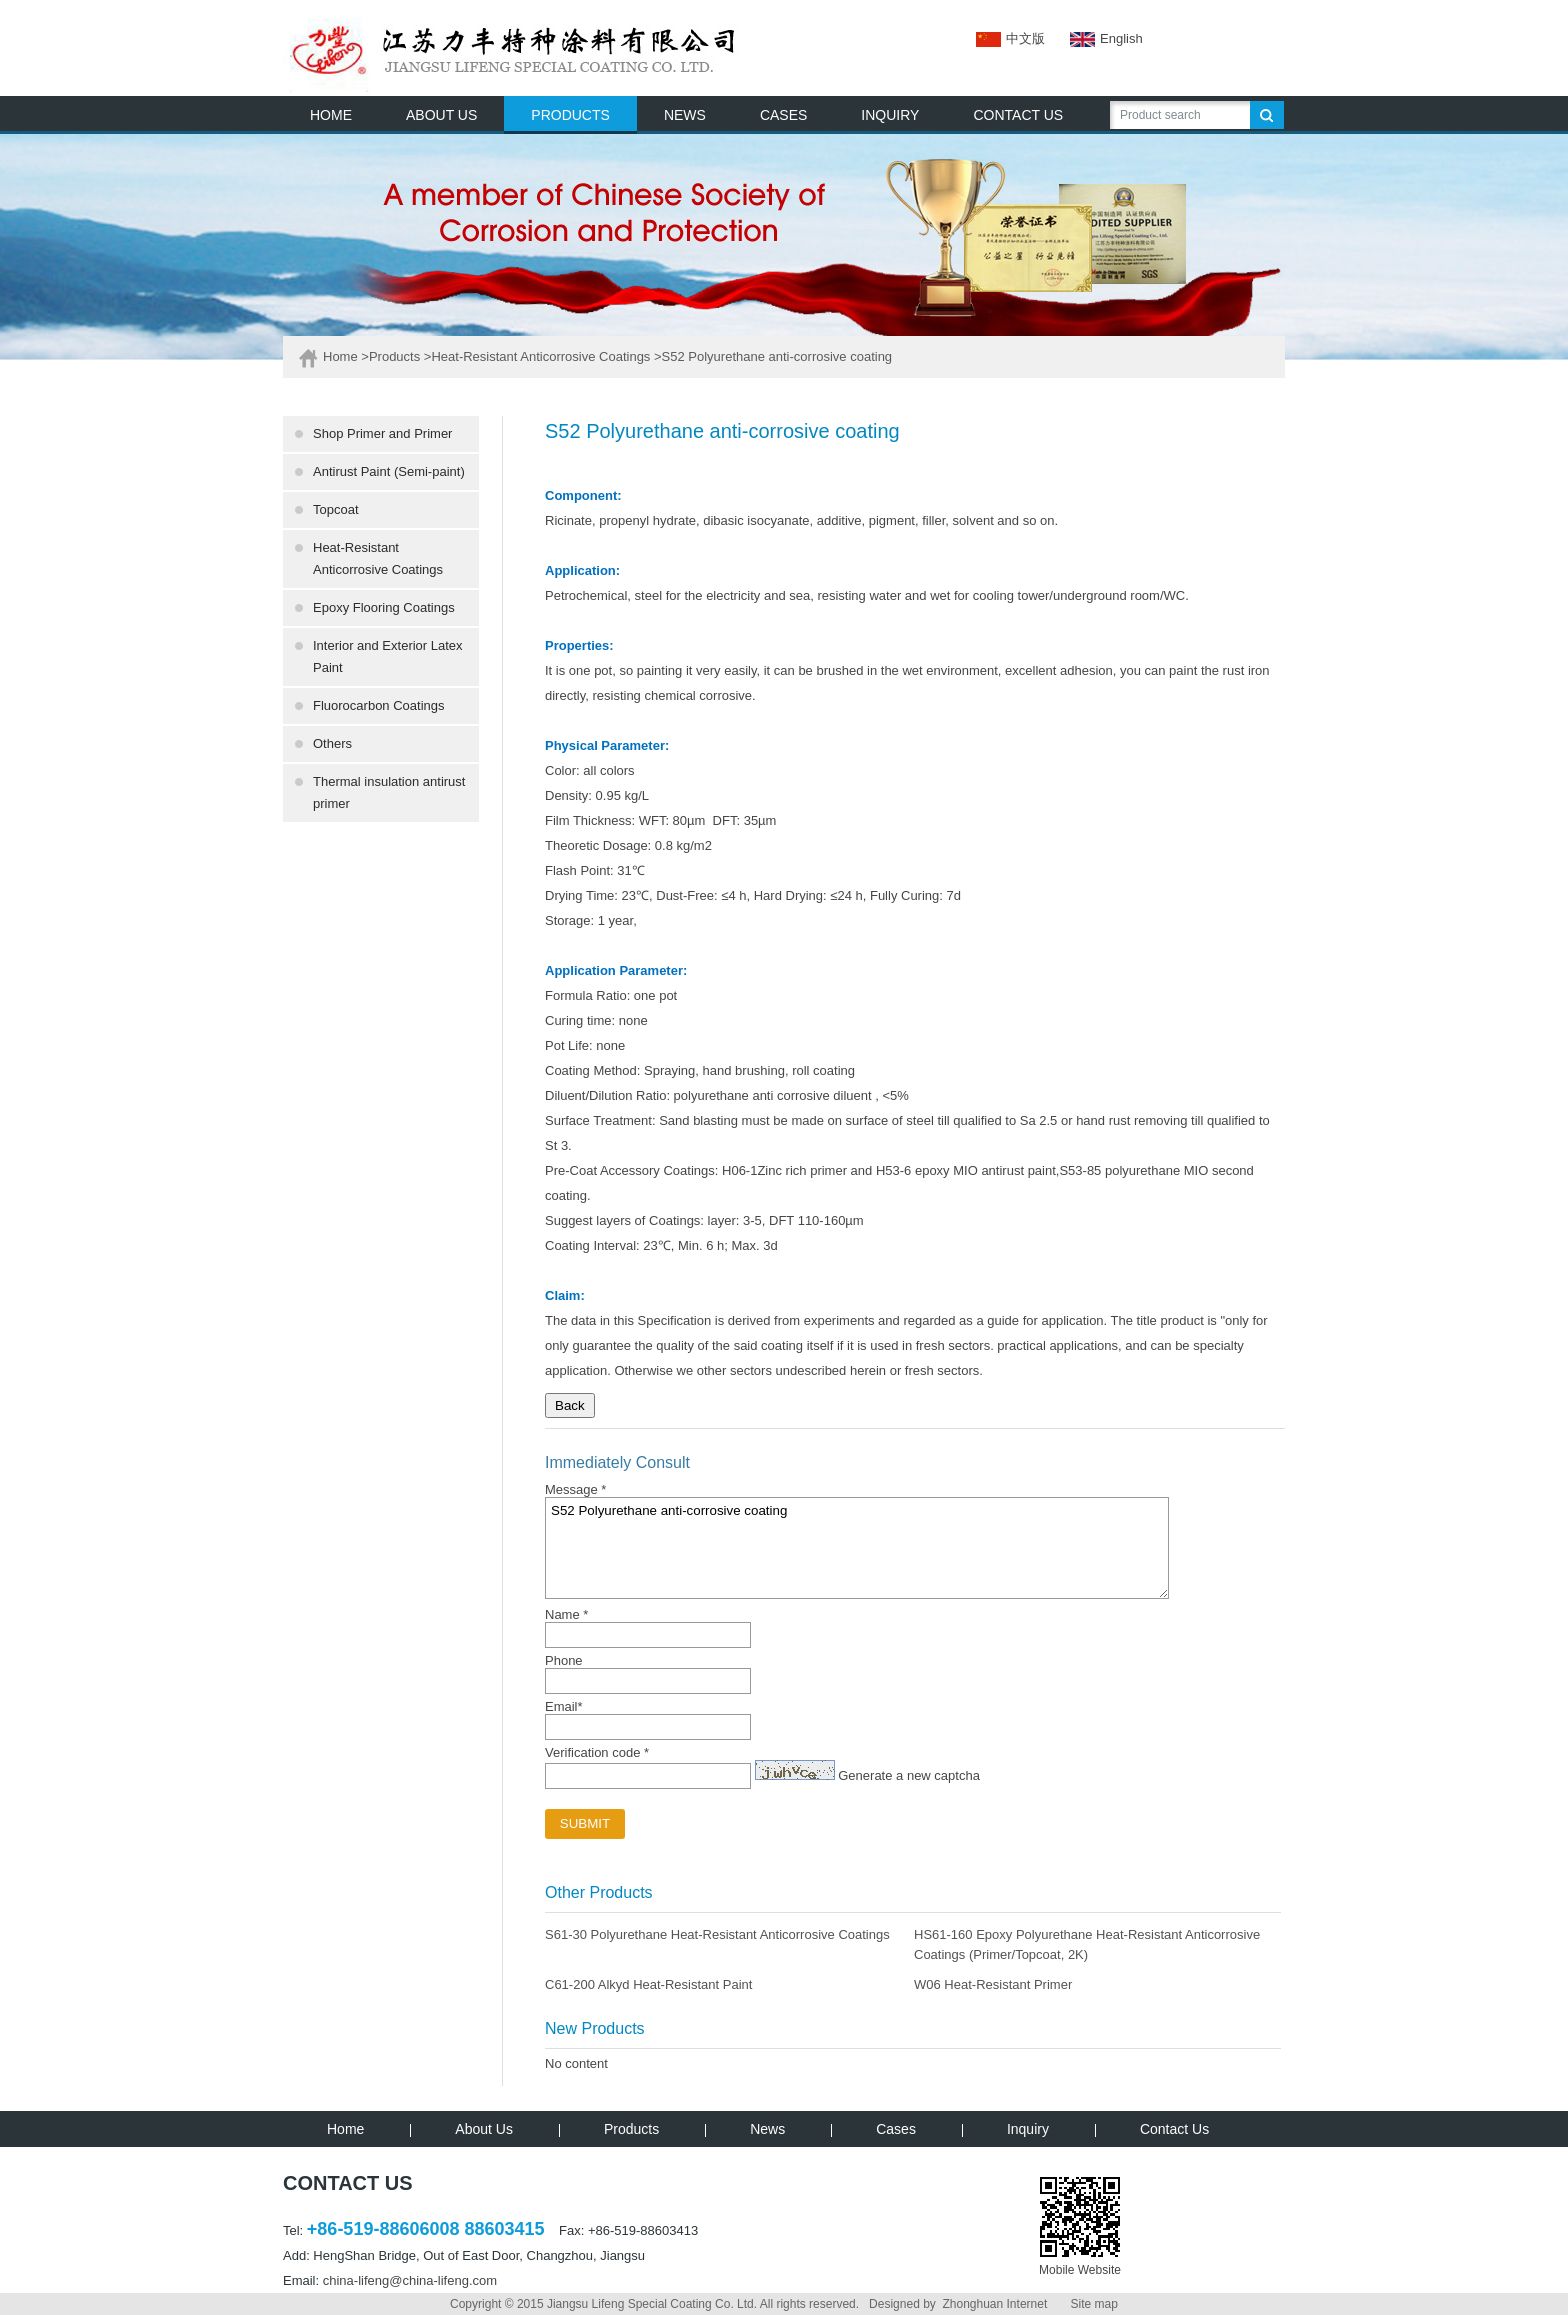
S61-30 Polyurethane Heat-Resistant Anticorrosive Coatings (717, 1934)
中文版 (1010, 38)
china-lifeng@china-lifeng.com (410, 2280)
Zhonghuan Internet (994, 2304)
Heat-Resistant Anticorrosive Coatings (540, 356)
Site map (1094, 2304)
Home (340, 356)
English (1094, 38)
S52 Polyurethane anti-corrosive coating (857, 1548)
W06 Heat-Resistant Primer (993, 1984)
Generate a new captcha (909, 1775)
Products (394, 356)
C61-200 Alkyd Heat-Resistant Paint (648, 1984)
